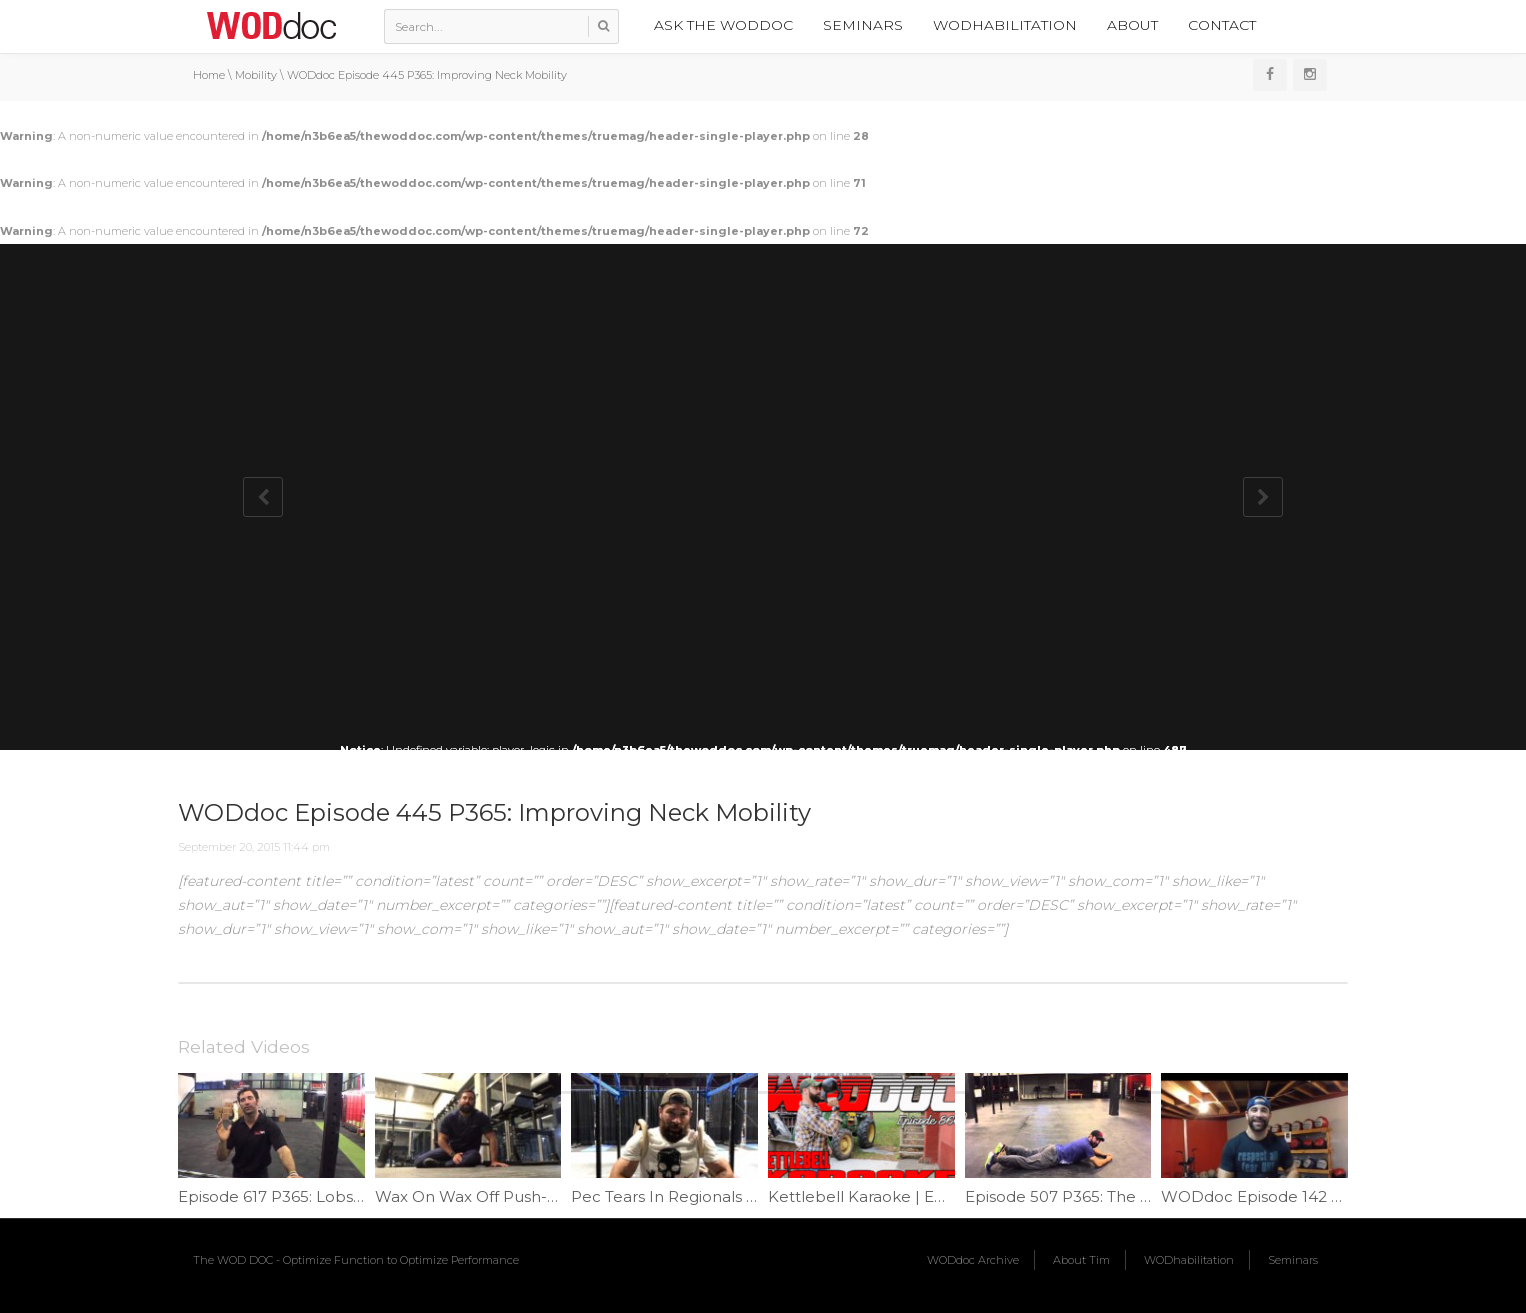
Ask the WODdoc (723, 25)
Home (209, 75)
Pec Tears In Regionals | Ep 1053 (692, 1196)
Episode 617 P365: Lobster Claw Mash (319, 1196)
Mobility (256, 75)
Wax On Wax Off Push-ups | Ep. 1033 (512, 1196)
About (1132, 25)
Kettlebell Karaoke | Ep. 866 (874, 1196)
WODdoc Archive (973, 1260)
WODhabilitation (1005, 25)
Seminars (863, 25)
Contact (1222, 25)
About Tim (1081, 1260)
